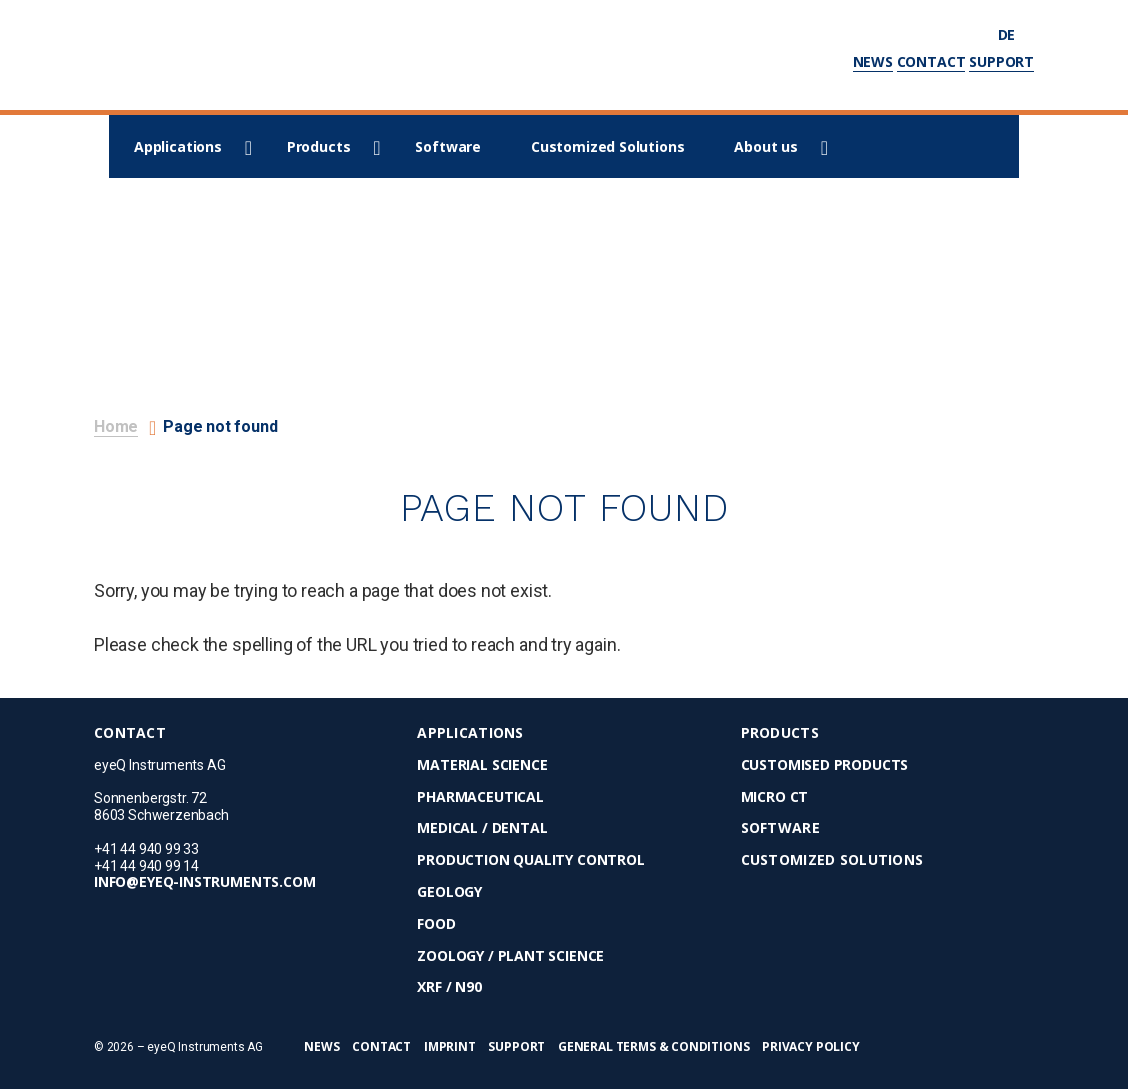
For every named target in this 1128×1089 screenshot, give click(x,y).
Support (1001, 61)
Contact (931, 61)
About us (766, 146)
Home (116, 426)
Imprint (450, 1046)
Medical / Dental (482, 828)
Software (448, 146)
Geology (449, 892)
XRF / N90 (449, 987)
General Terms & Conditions (653, 1046)
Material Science (482, 765)
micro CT (775, 797)
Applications (178, 146)
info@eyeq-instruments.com (205, 882)
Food (436, 924)
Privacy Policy (810, 1046)
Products (319, 146)
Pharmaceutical (480, 797)
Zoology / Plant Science (510, 956)
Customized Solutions (607, 146)
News (873, 61)
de (1016, 34)
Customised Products (825, 765)
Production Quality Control (530, 860)
